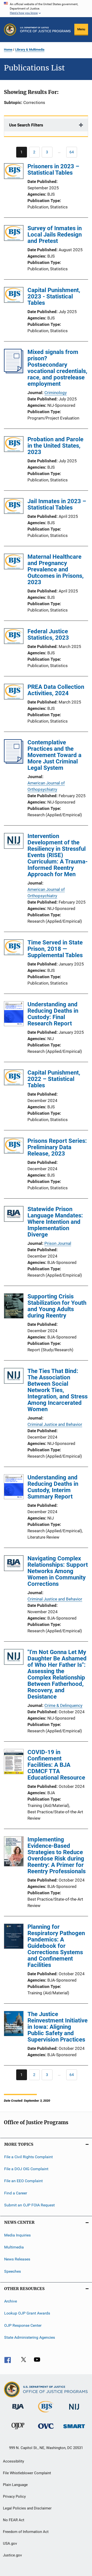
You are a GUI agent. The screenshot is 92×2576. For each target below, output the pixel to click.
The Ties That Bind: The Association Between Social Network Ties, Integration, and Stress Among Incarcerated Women (57, 1390)
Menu (81, 29)
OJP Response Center (22, 2325)
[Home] (45, 29)
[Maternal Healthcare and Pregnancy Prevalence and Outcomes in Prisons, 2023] (14, 562)
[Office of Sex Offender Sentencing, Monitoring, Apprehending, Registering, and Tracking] (74, 2429)
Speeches (12, 2271)
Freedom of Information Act (26, 2532)
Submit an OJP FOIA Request (29, 2205)
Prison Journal (57, 1243)
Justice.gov (12, 2555)
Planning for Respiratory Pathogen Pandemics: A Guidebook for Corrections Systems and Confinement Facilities (56, 1945)
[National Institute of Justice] (74, 2410)
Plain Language (15, 2485)
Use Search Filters (26, 125)
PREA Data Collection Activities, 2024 (55, 690)
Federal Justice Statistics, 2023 (48, 634)
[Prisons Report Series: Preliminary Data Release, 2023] (14, 1147)
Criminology (55, 392)
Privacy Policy (14, 2496)
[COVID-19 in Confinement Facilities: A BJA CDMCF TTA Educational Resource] (14, 1762)
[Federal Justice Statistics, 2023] (14, 637)
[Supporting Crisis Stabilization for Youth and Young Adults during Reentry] (14, 1306)
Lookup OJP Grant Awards (27, 2313)
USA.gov (10, 2543)
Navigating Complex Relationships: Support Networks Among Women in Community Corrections (57, 1571)
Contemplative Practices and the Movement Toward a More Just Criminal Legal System (54, 755)
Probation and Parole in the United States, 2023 (55, 445)
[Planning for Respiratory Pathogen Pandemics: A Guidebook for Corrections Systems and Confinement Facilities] (14, 1937)
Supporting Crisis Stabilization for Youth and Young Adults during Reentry (56, 1306)
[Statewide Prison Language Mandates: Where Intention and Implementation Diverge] (14, 1215)
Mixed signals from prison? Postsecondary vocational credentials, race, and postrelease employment (57, 368)
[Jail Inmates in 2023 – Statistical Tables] (14, 507)
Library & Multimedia (29, 49)
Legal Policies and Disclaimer (27, 2508)
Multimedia (14, 2247)
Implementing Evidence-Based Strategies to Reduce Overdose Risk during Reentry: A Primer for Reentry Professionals (56, 1855)
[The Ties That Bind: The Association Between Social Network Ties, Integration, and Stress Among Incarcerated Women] (14, 1377)
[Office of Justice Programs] (10, 29)
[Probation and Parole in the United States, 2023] (14, 445)
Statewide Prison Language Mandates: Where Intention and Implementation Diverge (55, 1222)
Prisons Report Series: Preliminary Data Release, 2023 (57, 1147)
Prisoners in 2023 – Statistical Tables (53, 169)
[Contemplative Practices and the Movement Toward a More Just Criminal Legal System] (13, 762)
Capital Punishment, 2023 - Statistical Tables (53, 296)
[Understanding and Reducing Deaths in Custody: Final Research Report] (14, 1014)
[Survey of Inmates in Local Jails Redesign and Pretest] (14, 234)
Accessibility (13, 2461)
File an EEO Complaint (23, 2181)
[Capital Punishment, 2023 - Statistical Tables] (14, 296)
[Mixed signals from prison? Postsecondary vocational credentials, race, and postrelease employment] (13, 371)
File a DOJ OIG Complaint (26, 2169)
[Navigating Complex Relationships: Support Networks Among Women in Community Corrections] (14, 1564)
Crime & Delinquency (63, 1705)
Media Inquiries (17, 2235)
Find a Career (15, 2193)
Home (8, 49)
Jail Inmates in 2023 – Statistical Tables (56, 504)
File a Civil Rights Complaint (28, 2156)
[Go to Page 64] (71, 152)
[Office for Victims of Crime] (46, 2429)
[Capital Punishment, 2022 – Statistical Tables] (14, 1078)
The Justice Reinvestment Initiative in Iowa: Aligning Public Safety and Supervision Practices (57, 2027)
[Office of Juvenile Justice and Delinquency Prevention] (18, 2430)
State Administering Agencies (29, 2337)
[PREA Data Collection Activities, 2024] (14, 693)
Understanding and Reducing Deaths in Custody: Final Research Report (52, 1014)
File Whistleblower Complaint (27, 2473)
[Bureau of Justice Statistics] (46, 2413)
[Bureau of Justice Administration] (18, 2410)
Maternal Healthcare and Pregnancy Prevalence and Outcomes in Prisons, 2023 (55, 569)
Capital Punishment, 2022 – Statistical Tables (53, 1079)
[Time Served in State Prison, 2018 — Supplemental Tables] (14, 948)
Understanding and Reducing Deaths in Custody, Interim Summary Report (52, 1487)
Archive (10, 2301)
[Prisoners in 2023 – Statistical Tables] (14, 172)
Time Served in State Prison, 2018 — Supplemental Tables (55, 949)
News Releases (17, 2259)
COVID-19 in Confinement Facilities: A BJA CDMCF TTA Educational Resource (56, 1765)
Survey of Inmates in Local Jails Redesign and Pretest (54, 234)
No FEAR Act (13, 2520)
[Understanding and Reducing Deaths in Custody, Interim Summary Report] (14, 1487)
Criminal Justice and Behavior (54, 1424)
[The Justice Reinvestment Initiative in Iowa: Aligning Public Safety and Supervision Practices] (14, 2024)
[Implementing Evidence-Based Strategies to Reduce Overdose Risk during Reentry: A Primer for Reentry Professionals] (14, 1852)
